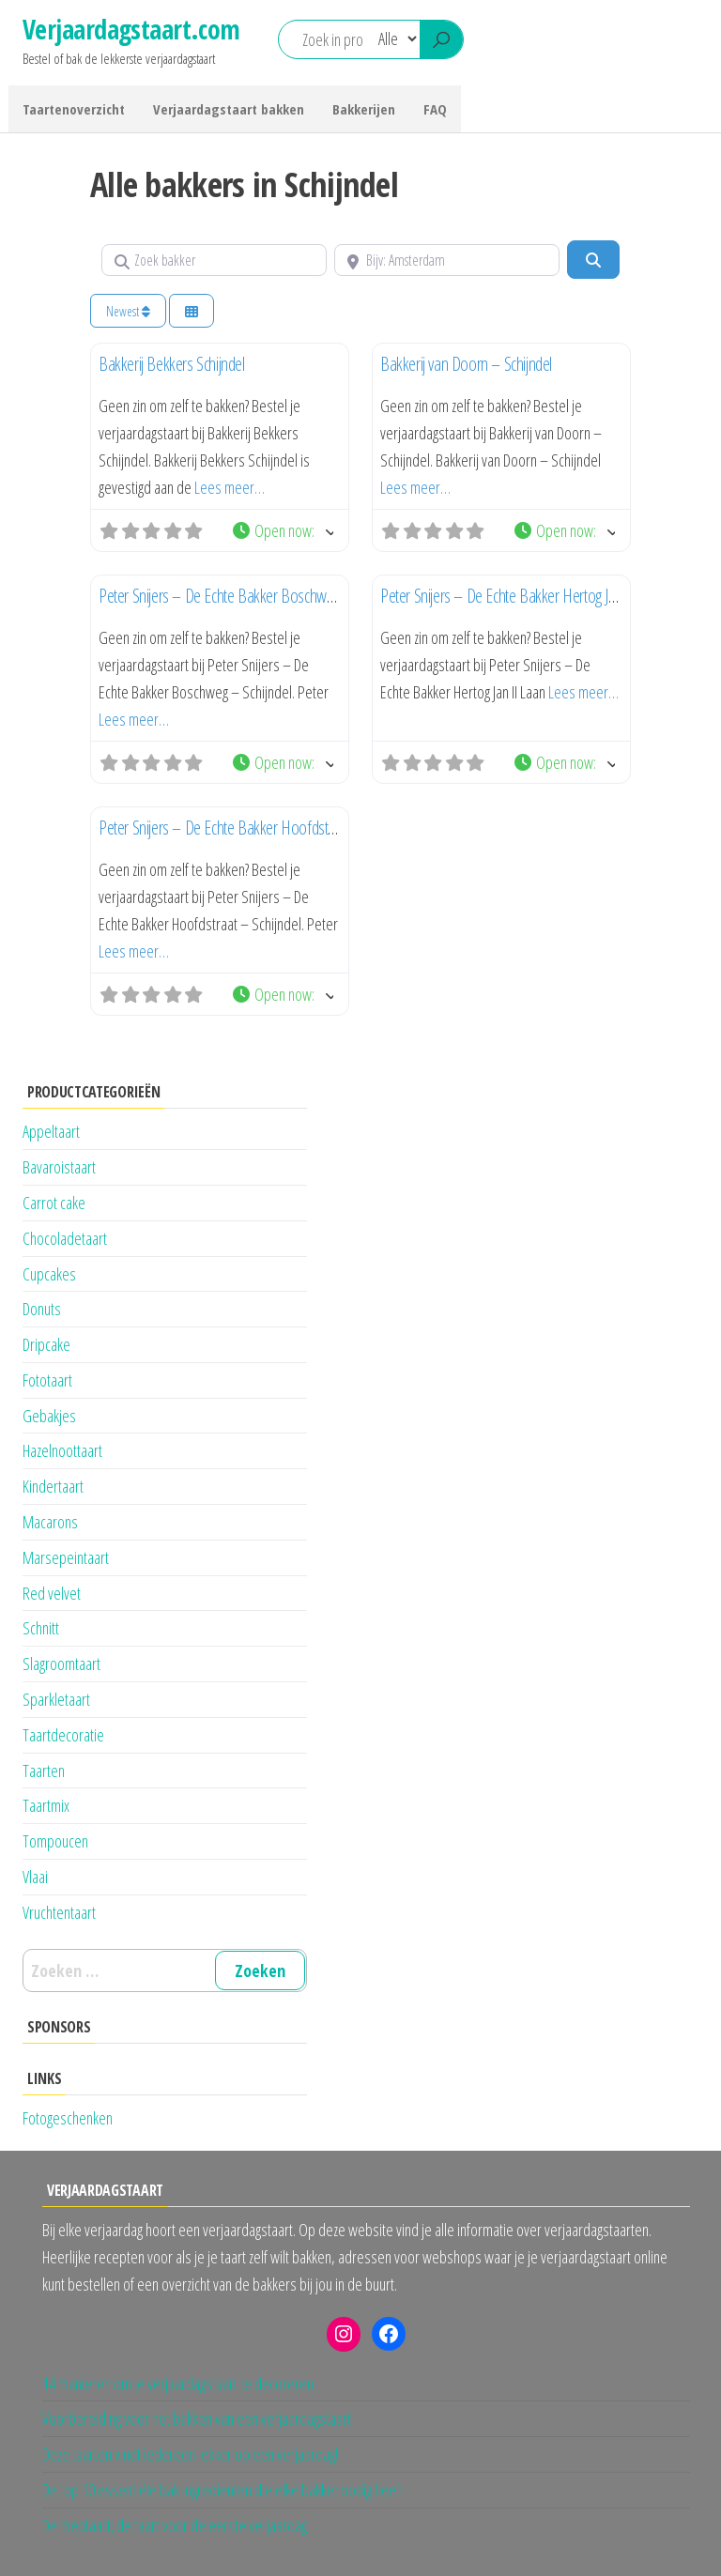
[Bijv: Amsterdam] (447, 260)
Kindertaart (53, 1486)
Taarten (44, 1770)
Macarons (50, 1521)
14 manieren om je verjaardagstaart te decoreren (178, 2383)
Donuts (42, 1308)
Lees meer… (229, 487)
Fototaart (47, 1380)
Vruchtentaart (59, 1912)
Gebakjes (49, 1415)
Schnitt (41, 1628)
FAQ (435, 109)
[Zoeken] (593, 259)
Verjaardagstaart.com (131, 29)
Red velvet (52, 1593)
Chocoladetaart (65, 1238)
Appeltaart (51, 1131)
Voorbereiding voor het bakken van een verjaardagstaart (196, 2418)
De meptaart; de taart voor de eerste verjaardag (174, 2525)
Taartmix (46, 1805)
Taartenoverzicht (74, 109)
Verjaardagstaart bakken (228, 109)
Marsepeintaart (66, 1557)
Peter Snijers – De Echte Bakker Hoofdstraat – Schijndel (256, 827)
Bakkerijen (363, 109)
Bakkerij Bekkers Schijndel (172, 363)
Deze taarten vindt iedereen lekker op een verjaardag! (190, 2454)
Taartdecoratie (63, 1735)
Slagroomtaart (61, 1663)
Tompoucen (55, 1841)
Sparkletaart (56, 1699)
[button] (282, 530)
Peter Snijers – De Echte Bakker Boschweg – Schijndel (251, 595)
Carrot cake (54, 1202)
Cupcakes (49, 1274)
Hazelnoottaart (62, 1450)
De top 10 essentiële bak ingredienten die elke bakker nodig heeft (223, 2489)
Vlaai (35, 1876)
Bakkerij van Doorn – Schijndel (466, 363)
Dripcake (46, 1344)
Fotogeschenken (68, 2118)
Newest (128, 311)
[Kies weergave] (191, 311)
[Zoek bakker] (214, 260)
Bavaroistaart (59, 1167)
